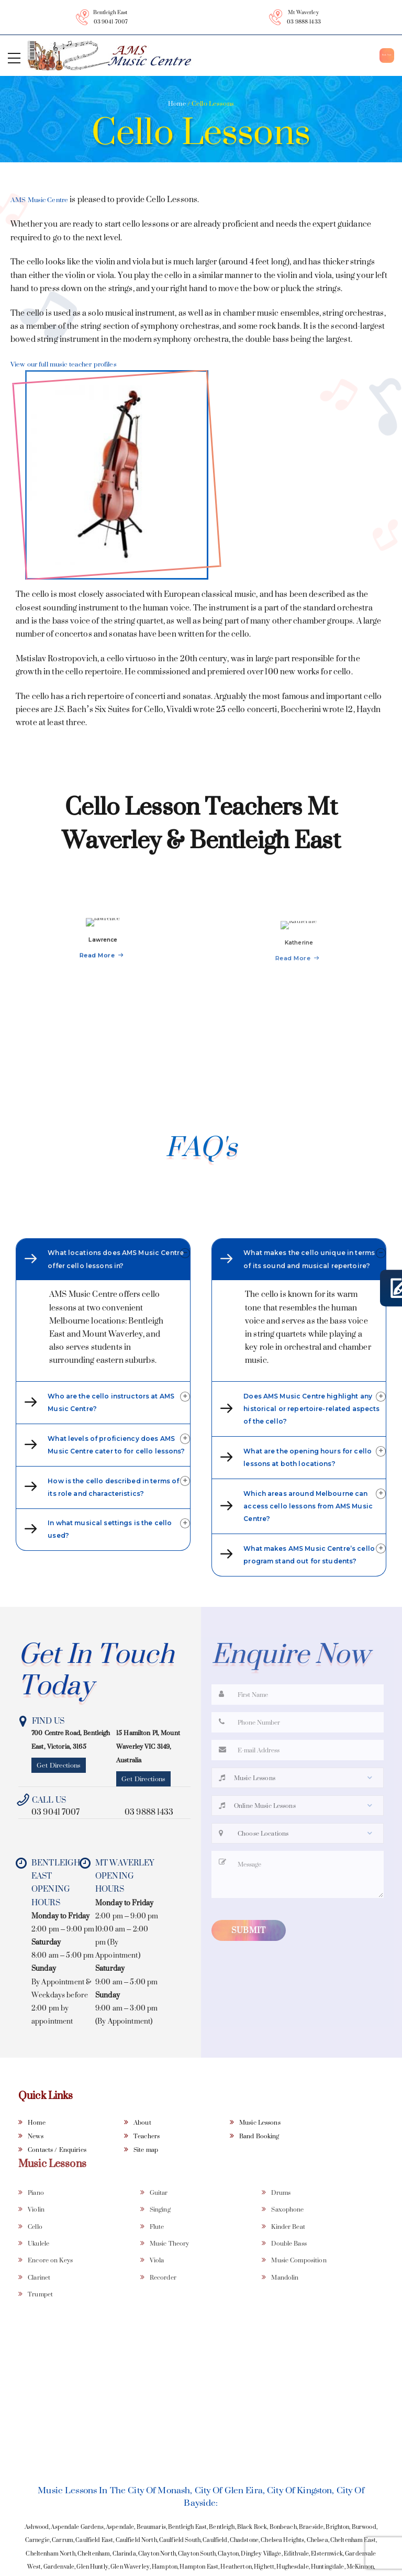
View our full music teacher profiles (74, 363)
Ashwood (37, 2562)
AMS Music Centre (44, 200)
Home (177, 103)
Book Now (361, 55)
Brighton (337, 2562)
